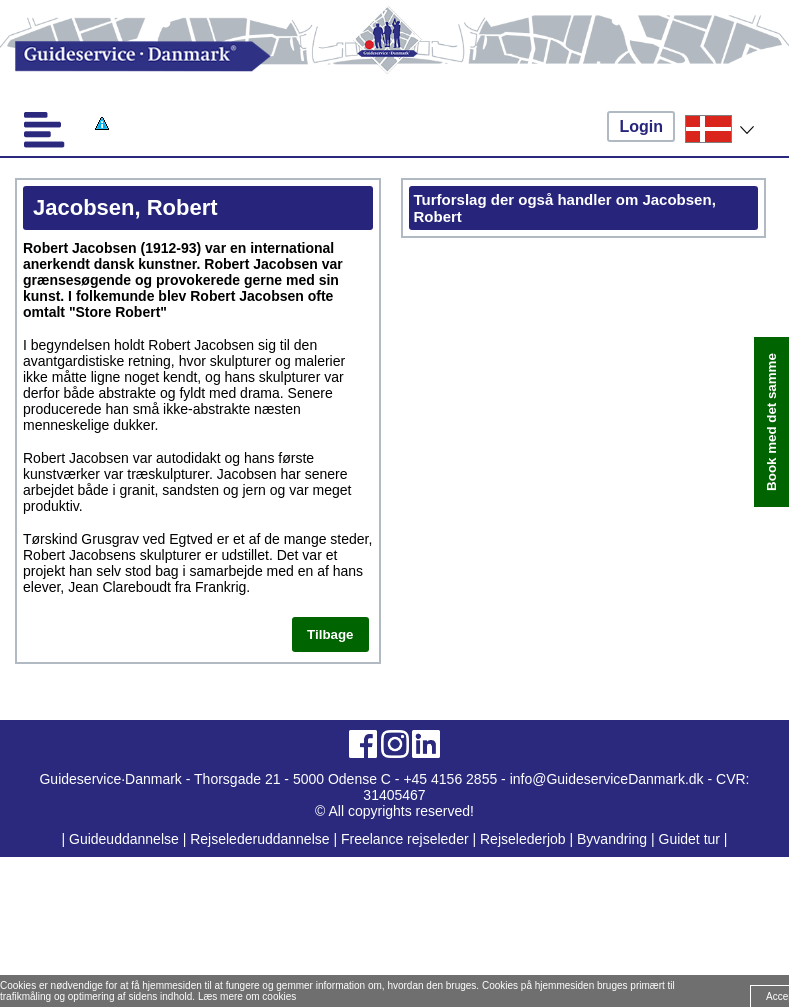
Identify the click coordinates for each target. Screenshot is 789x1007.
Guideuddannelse (126, 839)
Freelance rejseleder (405, 839)
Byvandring (612, 839)
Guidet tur (689, 839)
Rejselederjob (523, 839)
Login (641, 126)
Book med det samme (771, 422)
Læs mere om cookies (247, 996)
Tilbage (330, 634)
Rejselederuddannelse (261, 839)
